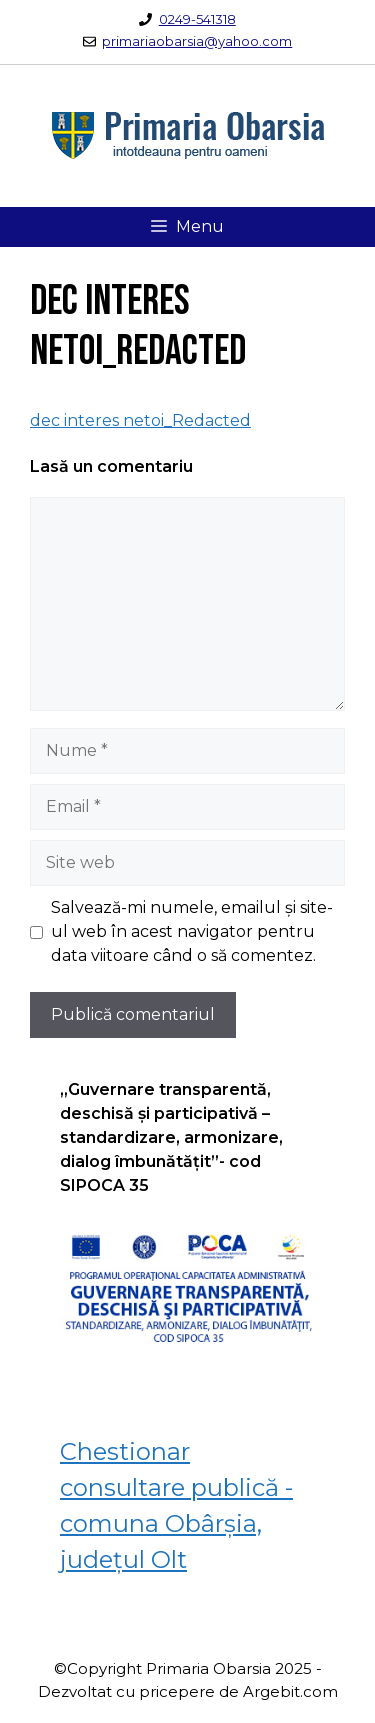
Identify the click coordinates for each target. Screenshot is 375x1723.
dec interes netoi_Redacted (140, 420)
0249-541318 (197, 19)
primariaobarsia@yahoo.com (197, 41)
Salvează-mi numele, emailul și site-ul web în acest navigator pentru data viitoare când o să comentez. (192, 931)
